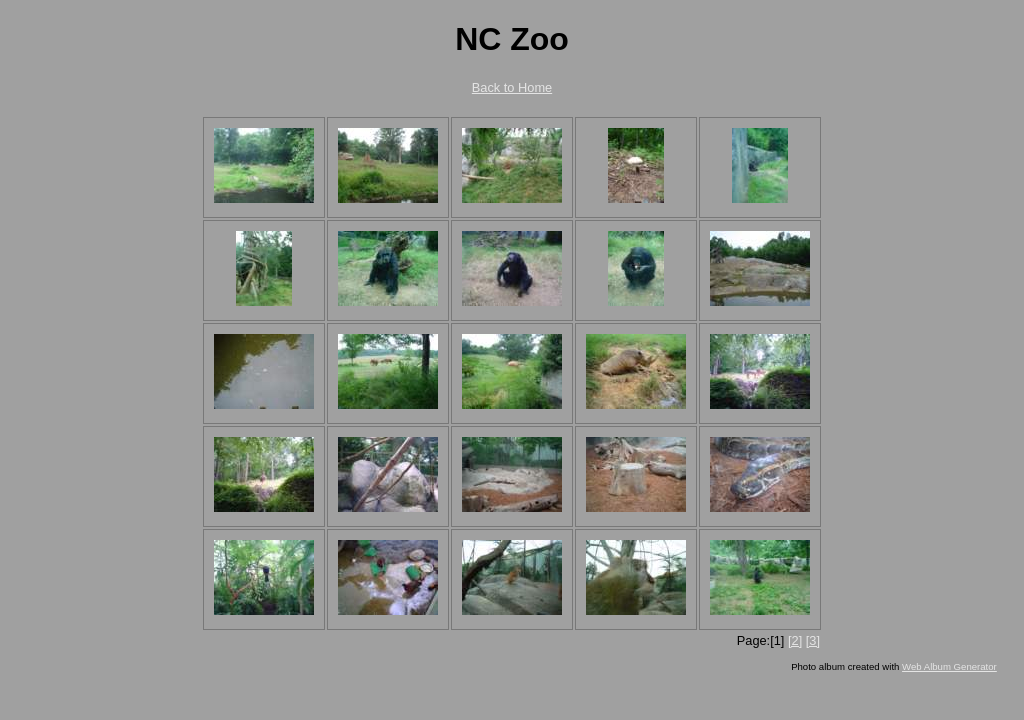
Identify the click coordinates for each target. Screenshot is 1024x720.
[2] (795, 640)
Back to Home (512, 87)
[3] (813, 640)
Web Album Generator (949, 666)
